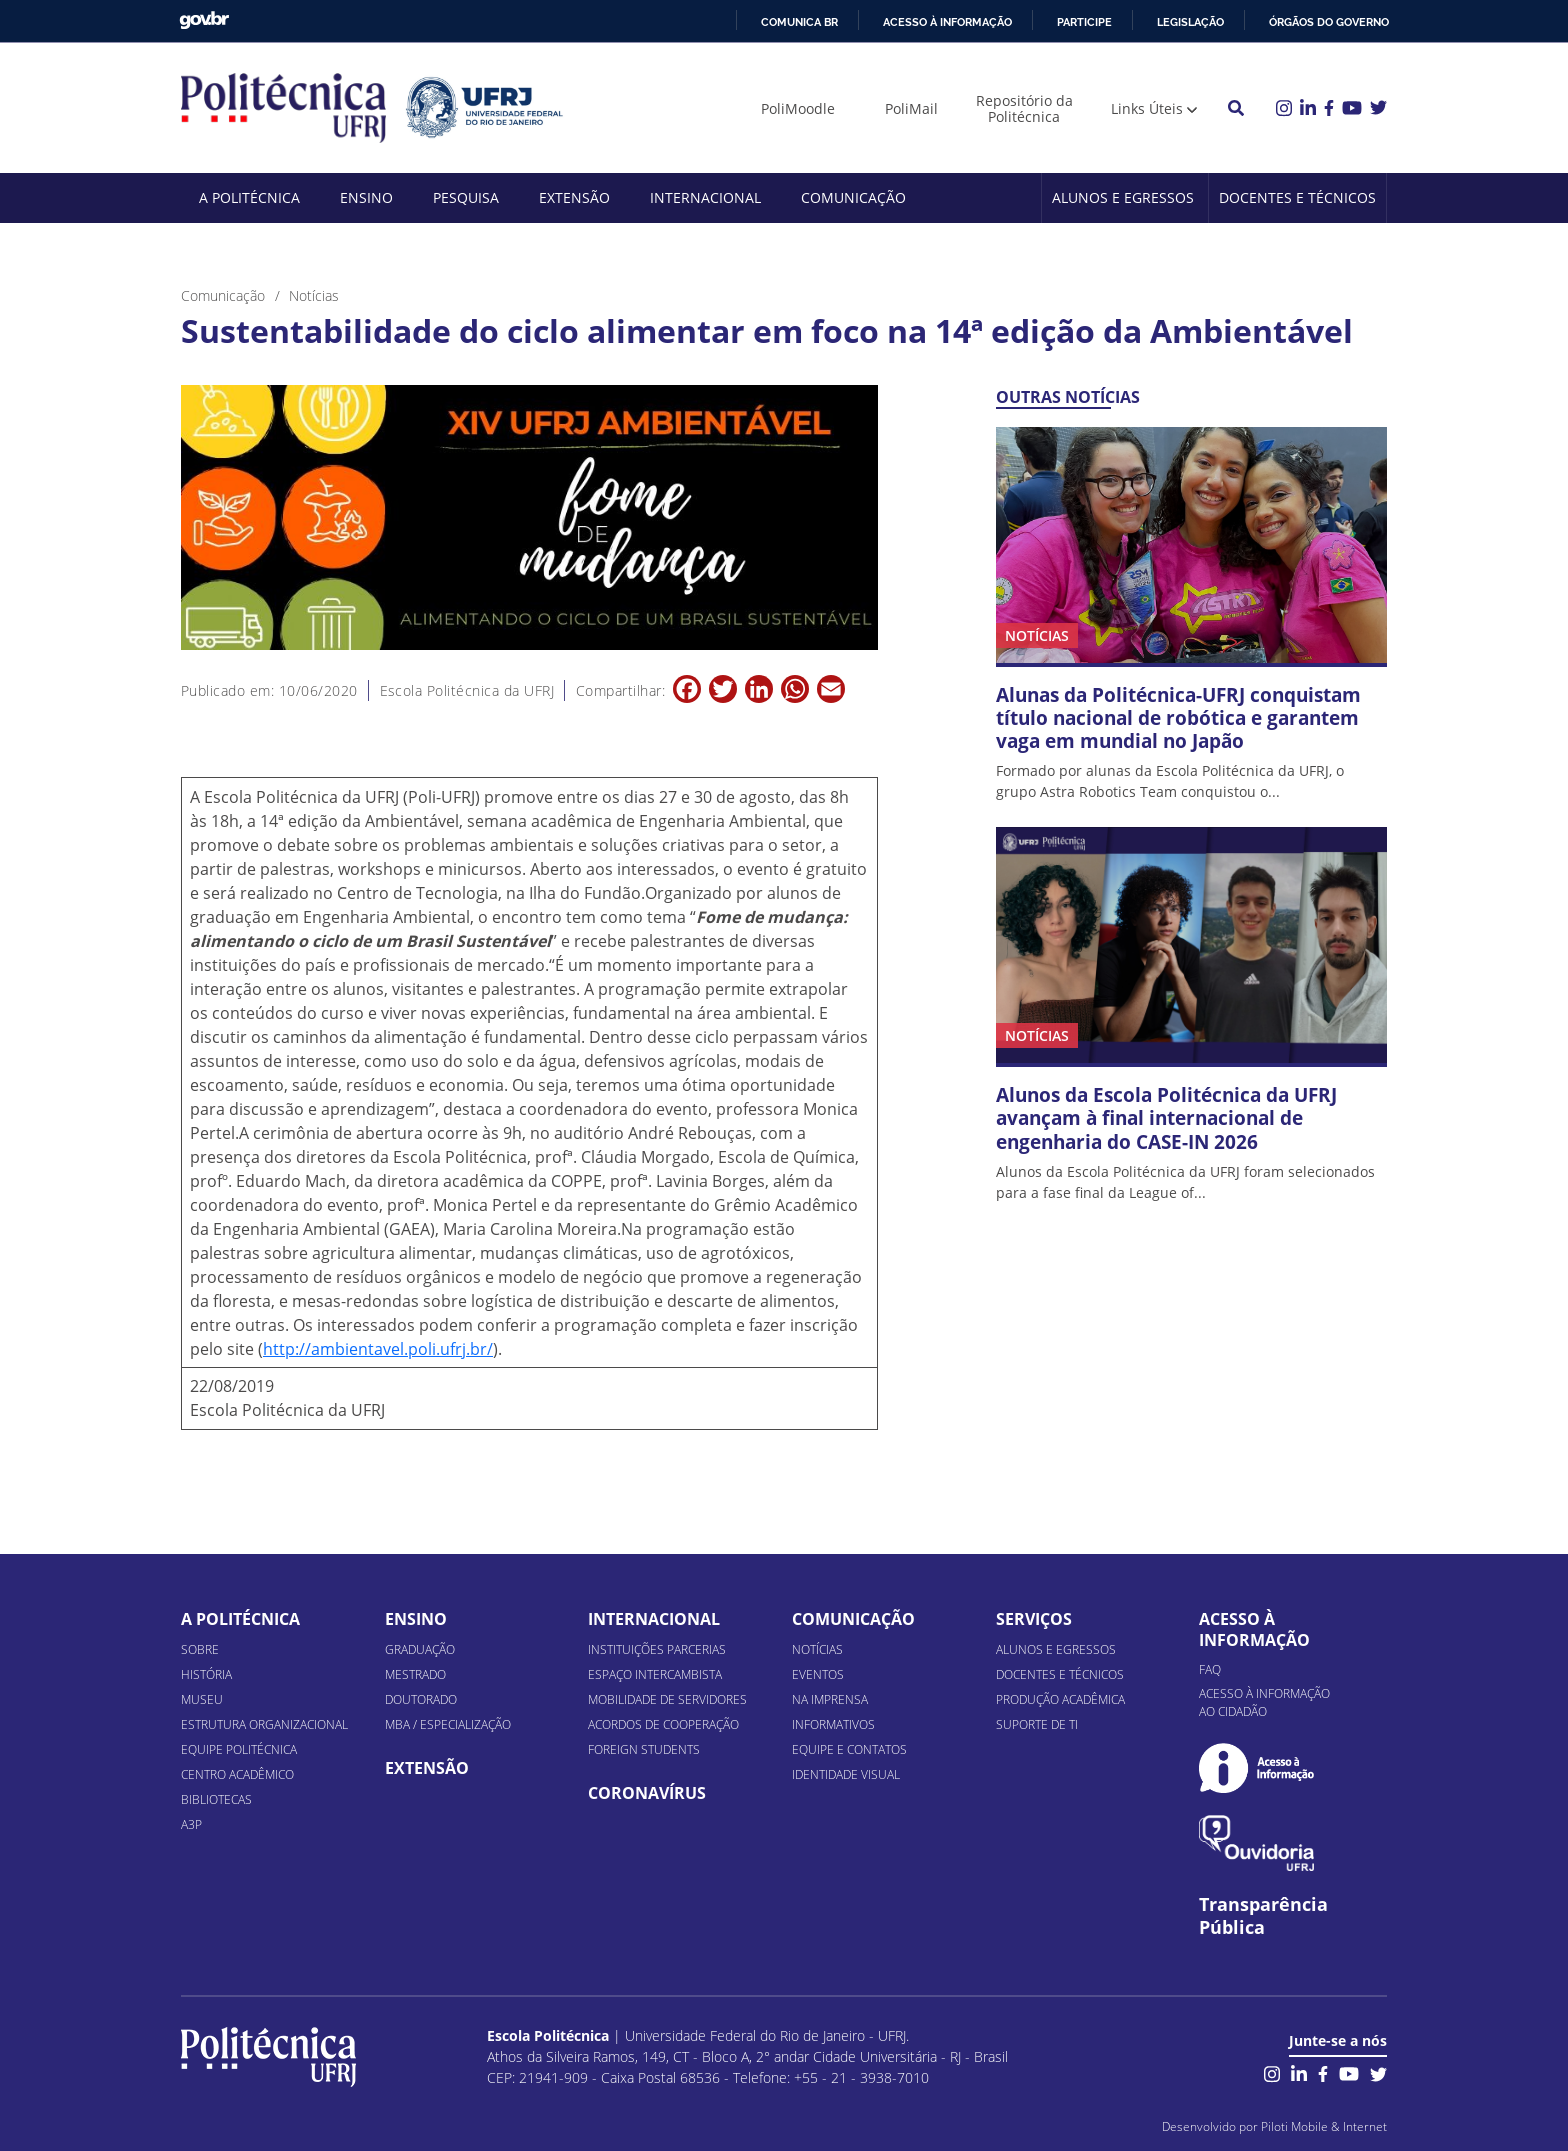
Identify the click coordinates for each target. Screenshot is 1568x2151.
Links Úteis (1147, 108)
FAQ (1210, 1669)
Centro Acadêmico (237, 1774)
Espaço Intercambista (655, 1674)
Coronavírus (647, 1793)
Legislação (1190, 22)
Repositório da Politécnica (1024, 108)
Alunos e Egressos (1123, 197)
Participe (1084, 22)
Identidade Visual (846, 1774)
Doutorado (421, 1699)
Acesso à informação (947, 22)
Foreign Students (644, 1749)
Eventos (818, 1674)
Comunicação (853, 197)
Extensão (574, 197)
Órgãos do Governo (1329, 22)
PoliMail (911, 108)
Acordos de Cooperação (663, 1724)
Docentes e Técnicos (1297, 197)
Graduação (420, 1649)
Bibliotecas (216, 1799)
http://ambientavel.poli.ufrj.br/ (378, 1349)
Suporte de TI (1037, 1724)
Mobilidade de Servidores (667, 1699)
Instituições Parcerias (657, 1649)
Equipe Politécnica (239, 1749)
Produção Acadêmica (1060, 1699)
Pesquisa (466, 197)
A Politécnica (249, 197)
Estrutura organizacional (264, 1724)
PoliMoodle (798, 108)
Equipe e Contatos (849, 1749)
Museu (202, 1699)
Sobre (200, 1649)
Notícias (817, 1649)
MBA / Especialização (448, 1724)
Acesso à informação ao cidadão (1264, 1702)
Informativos (833, 1724)
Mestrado (415, 1674)
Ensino (366, 197)
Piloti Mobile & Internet (1324, 2126)
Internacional (705, 197)
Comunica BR (799, 22)
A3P (191, 1824)
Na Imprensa (830, 1699)
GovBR (204, 20)
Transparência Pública (1263, 1916)
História (206, 1674)
